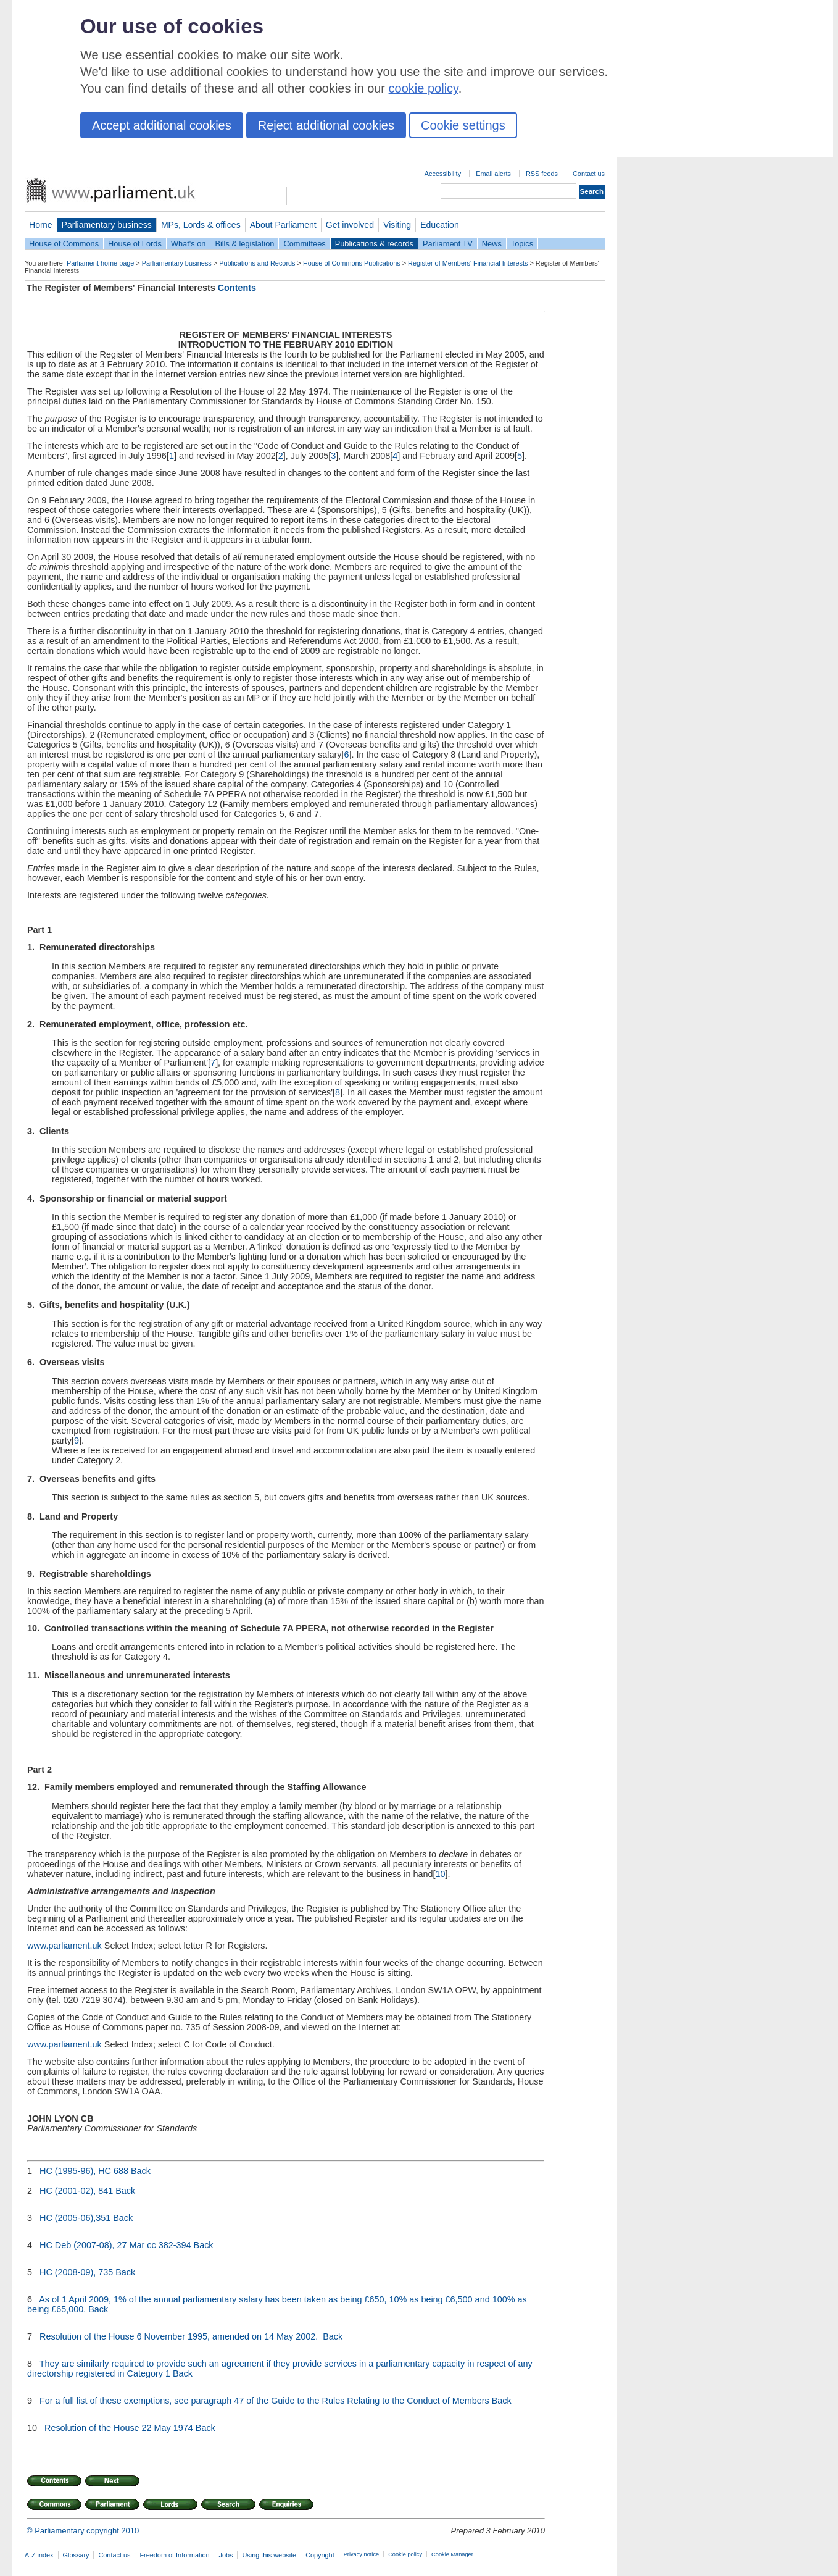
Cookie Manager (452, 2554)
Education (439, 225)
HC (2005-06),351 (75, 2218)
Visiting (397, 225)
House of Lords (135, 243)
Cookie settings (463, 125)
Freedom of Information (174, 2555)
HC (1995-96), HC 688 (84, 2171)
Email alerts (493, 173)
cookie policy (423, 88)
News (492, 243)
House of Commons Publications (351, 263)
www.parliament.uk (64, 1946)
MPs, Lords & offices (201, 225)
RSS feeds (542, 173)
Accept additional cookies (161, 125)
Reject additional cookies (326, 125)
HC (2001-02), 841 (76, 2191)
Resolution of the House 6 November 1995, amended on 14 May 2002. (180, 2336)
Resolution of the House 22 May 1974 (119, 2428)
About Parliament (283, 225)
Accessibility (443, 173)
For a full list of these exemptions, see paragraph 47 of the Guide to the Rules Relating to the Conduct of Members (264, 2401)
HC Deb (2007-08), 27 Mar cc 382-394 (115, 2245)
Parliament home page (100, 263)
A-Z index (39, 2555)
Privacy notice (361, 2554)
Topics (522, 243)
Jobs (225, 2555)
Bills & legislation (244, 243)
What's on (188, 243)
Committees (304, 243)
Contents (237, 288)
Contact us (589, 173)
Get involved (350, 225)
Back (141, 2171)
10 (441, 1874)
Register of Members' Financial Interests (468, 263)
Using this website (269, 2555)
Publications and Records (257, 263)
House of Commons (64, 243)
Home (40, 225)
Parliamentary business (107, 225)
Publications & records (374, 243)
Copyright (319, 2555)
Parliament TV (448, 243)
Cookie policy (405, 2554)
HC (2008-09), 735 (76, 2272)
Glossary (76, 2555)
